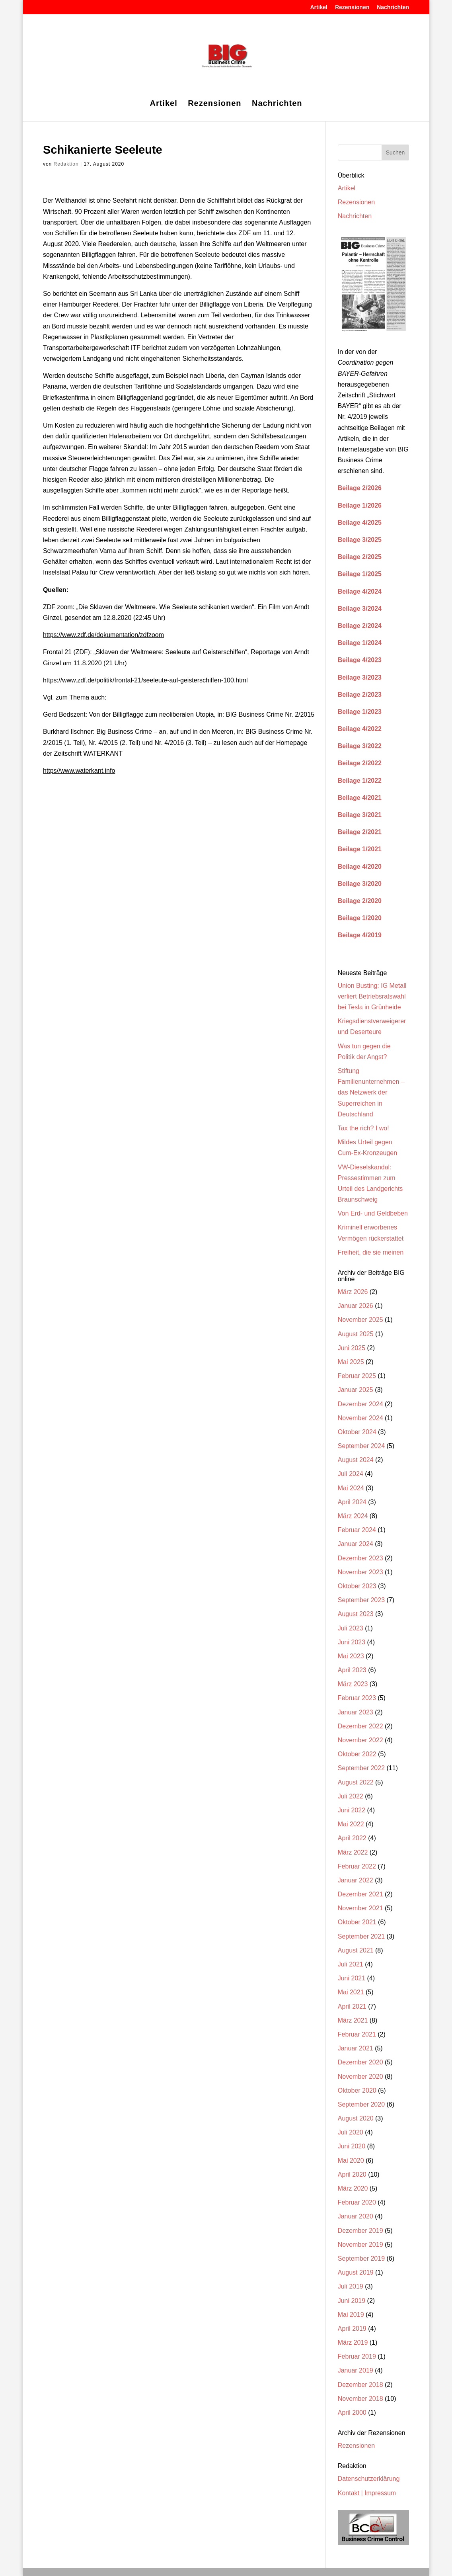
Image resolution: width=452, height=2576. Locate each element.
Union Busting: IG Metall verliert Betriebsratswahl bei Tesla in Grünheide (372, 996)
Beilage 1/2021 (360, 849)
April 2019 (352, 2328)
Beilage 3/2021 (360, 814)
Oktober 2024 (357, 1432)
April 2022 (352, 1838)
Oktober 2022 (357, 1754)
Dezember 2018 (360, 2384)
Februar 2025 (357, 1375)
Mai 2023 (351, 1656)
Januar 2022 (355, 1880)
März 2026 (353, 1291)
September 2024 (361, 1445)
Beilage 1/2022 (360, 780)
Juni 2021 (351, 1978)
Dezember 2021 (360, 1894)
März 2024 (353, 1516)
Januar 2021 (355, 2048)
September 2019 (361, 2258)
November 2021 (360, 1908)
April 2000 (352, 2412)
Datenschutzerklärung (369, 2478)
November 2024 (360, 1418)
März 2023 (353, 1684)
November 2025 (360, 1319)
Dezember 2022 (360, 1726)
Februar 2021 (357, 2034)
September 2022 (361, 1768)
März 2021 (353, 2020)
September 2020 (361, 2104)
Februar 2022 (357, 1866)
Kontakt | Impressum (367, 2493)
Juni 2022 (351, 1810)
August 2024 (356, 1459)
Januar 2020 (355, 2216)
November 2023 (360, 1572)
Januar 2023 (355, 1712)
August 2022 (356, 1782)
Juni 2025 (351, 1348)
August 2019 (356, 2272)
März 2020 (353, 2188)
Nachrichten (393, 7)
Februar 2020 (357, 2202)
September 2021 (361, 1936)
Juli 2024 (350, 1473)
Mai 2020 (351, 2160)
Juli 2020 (350, 2132)
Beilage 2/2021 (360, 832)
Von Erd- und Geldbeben (373, 1213)
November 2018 (360, 2398)
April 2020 (352, 2174)
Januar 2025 (355, 1389)
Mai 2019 (351, 2314)
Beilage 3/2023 (360, 677)
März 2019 (353, 2342)
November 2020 (360, 2076)
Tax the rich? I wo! (363, 1128)
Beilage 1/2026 (360, 505)
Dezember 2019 (360, 2230)
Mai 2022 (351, 1824)
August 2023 (356, 1613)
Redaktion (66, 164)
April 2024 (352, 1502)
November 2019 (360, 2244)
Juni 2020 (351, 2146)
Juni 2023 (351, 1642)
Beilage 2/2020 (360, 900)
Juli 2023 (350, 1628)
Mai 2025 (351, 1361)
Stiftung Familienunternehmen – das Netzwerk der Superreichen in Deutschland (371, 1092)
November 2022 (360, 1740)
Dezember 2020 (360, 2062)
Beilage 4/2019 (360, 935)
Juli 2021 (350, 1964)
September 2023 (361, 1600)
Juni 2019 (351, 2300)
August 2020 (356, 2118)
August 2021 (356, 1950)
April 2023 (352, 1670)
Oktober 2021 (357, 1922)
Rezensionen (352, 7)
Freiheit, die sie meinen (370, 1252)
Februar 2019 (357, 2356)
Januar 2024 (355, 1543)
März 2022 (353, 1852)
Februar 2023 (357, 1698)
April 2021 (352, 2006)
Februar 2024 (357, 1529)
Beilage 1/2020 (360, 918)
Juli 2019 (350, 2286)
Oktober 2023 (357, 1586)
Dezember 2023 (360, 1558)
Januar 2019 (355, 2370)
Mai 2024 (351, 1488)
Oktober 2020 (357, 2090)
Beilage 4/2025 (360, 522)
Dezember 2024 (360, 1404)
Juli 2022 (350, 1796)
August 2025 (356, 1334)
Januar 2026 (355, 1305)
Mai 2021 (351, 1992)
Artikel (318, 7)
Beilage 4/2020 (360, 866)
